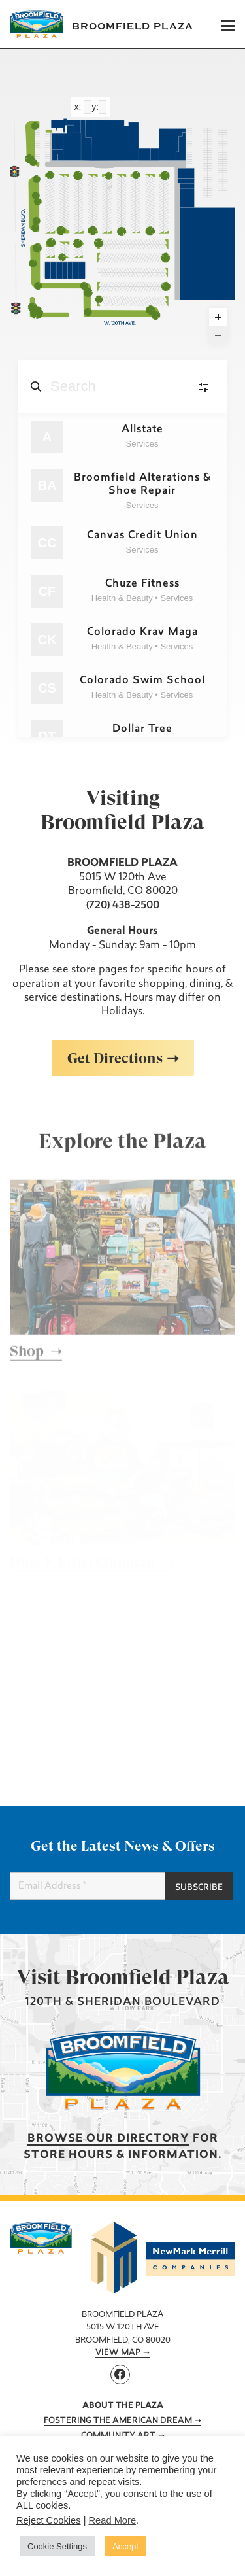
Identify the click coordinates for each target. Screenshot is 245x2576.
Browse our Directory (108, 2138)
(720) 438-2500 (122, 906)
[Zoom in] (218, 317)
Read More (113, 2520)
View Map (117, 2353)
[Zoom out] (218, 335)
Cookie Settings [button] (57, 2546)
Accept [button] (125, 2546)
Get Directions (115, 1058)
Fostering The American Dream (118, 2421)
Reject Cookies (48, 2520)
